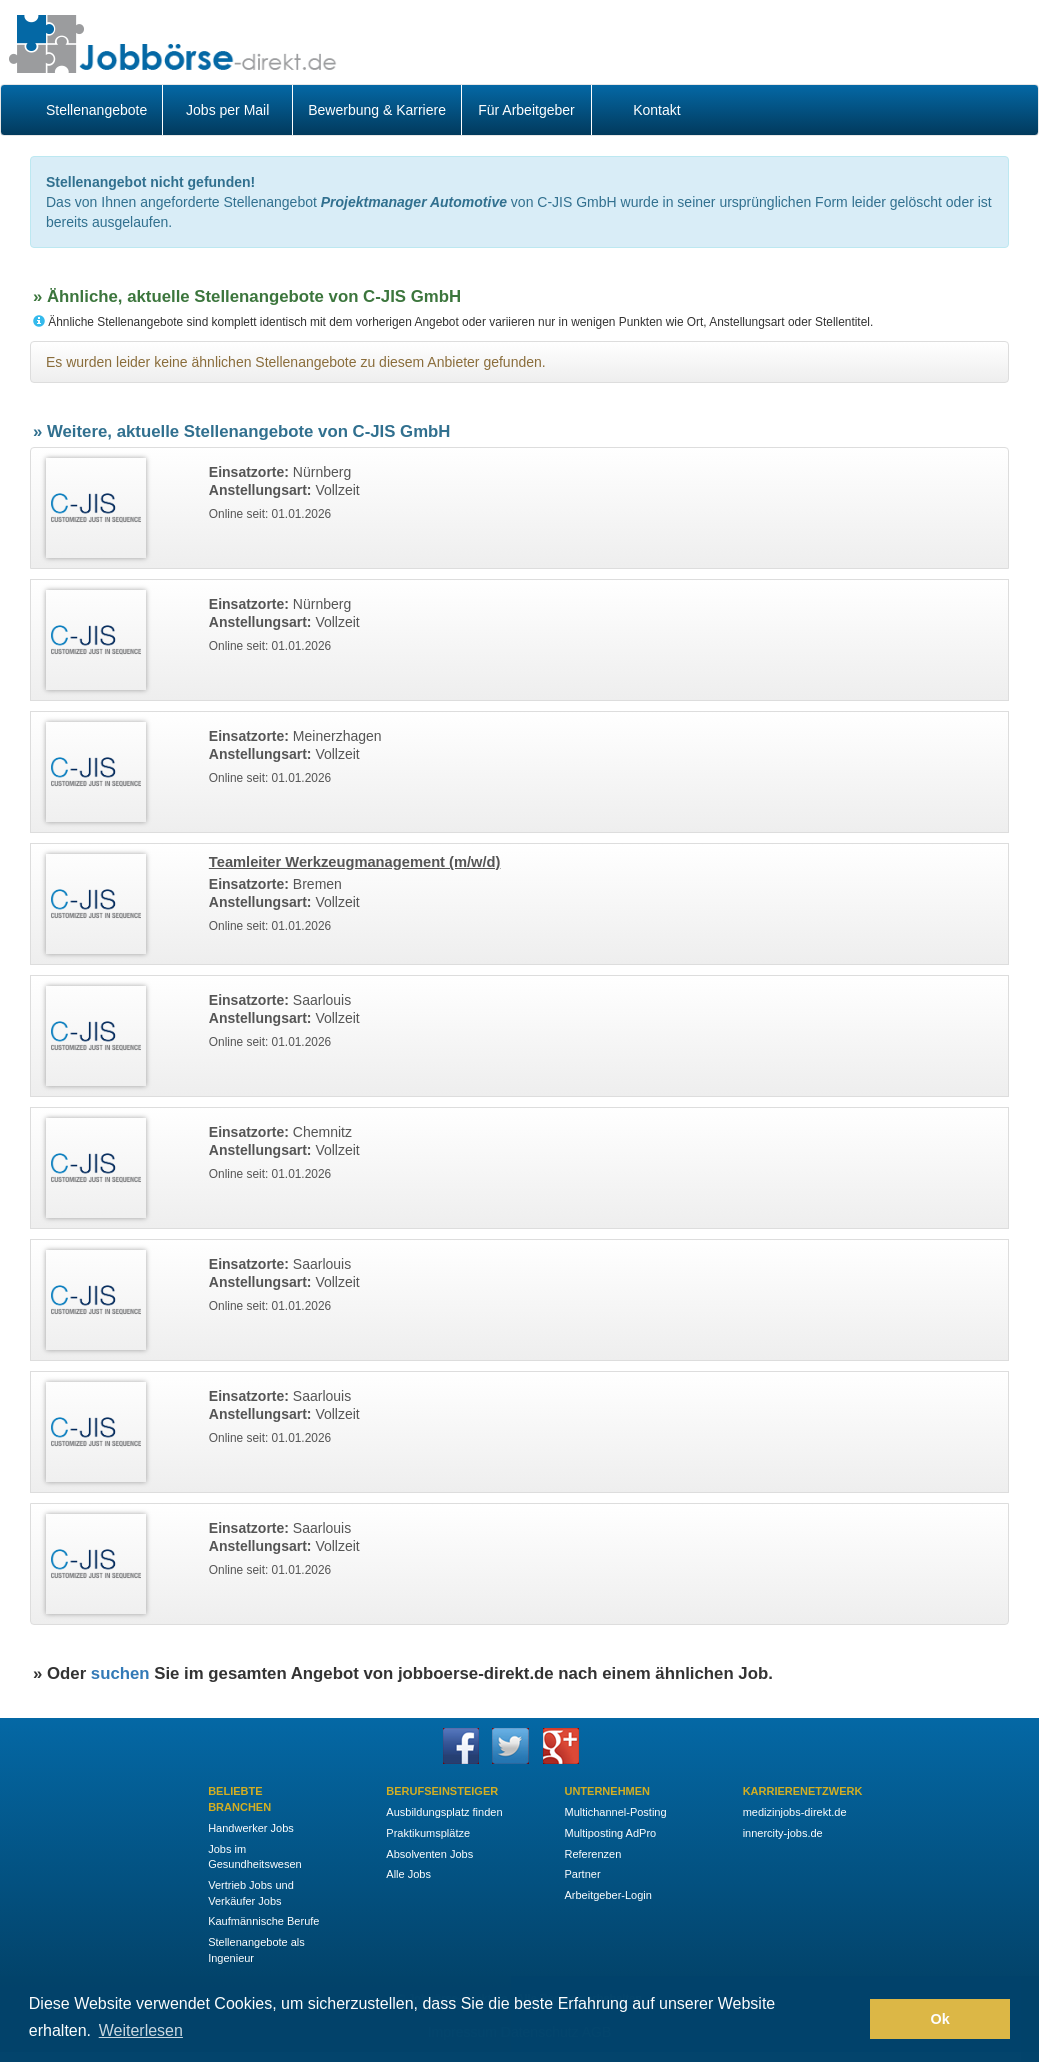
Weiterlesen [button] (141, 2030)
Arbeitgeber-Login (607, 1895)
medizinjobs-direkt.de (795, 1812)
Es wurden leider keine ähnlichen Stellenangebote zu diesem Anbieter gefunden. (296, 362)
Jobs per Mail (227, 110)
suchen (120, 1673)
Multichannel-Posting (615, 1812)
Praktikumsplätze (428, 1833)
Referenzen (592, 1854)
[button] (849, 2019)
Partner (582, 1874)
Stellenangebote (96, 110)
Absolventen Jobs (429, 1854)
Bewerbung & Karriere (377, 110)
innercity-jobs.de (783, 1833)
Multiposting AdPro (610, 1833)
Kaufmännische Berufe (263, 1921)
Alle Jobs (408, 1874)
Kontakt (656, 110)
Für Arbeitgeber (526, 110)
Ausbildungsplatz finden (444, 1812)
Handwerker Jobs (251, 1828)
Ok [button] (940, 2019)
